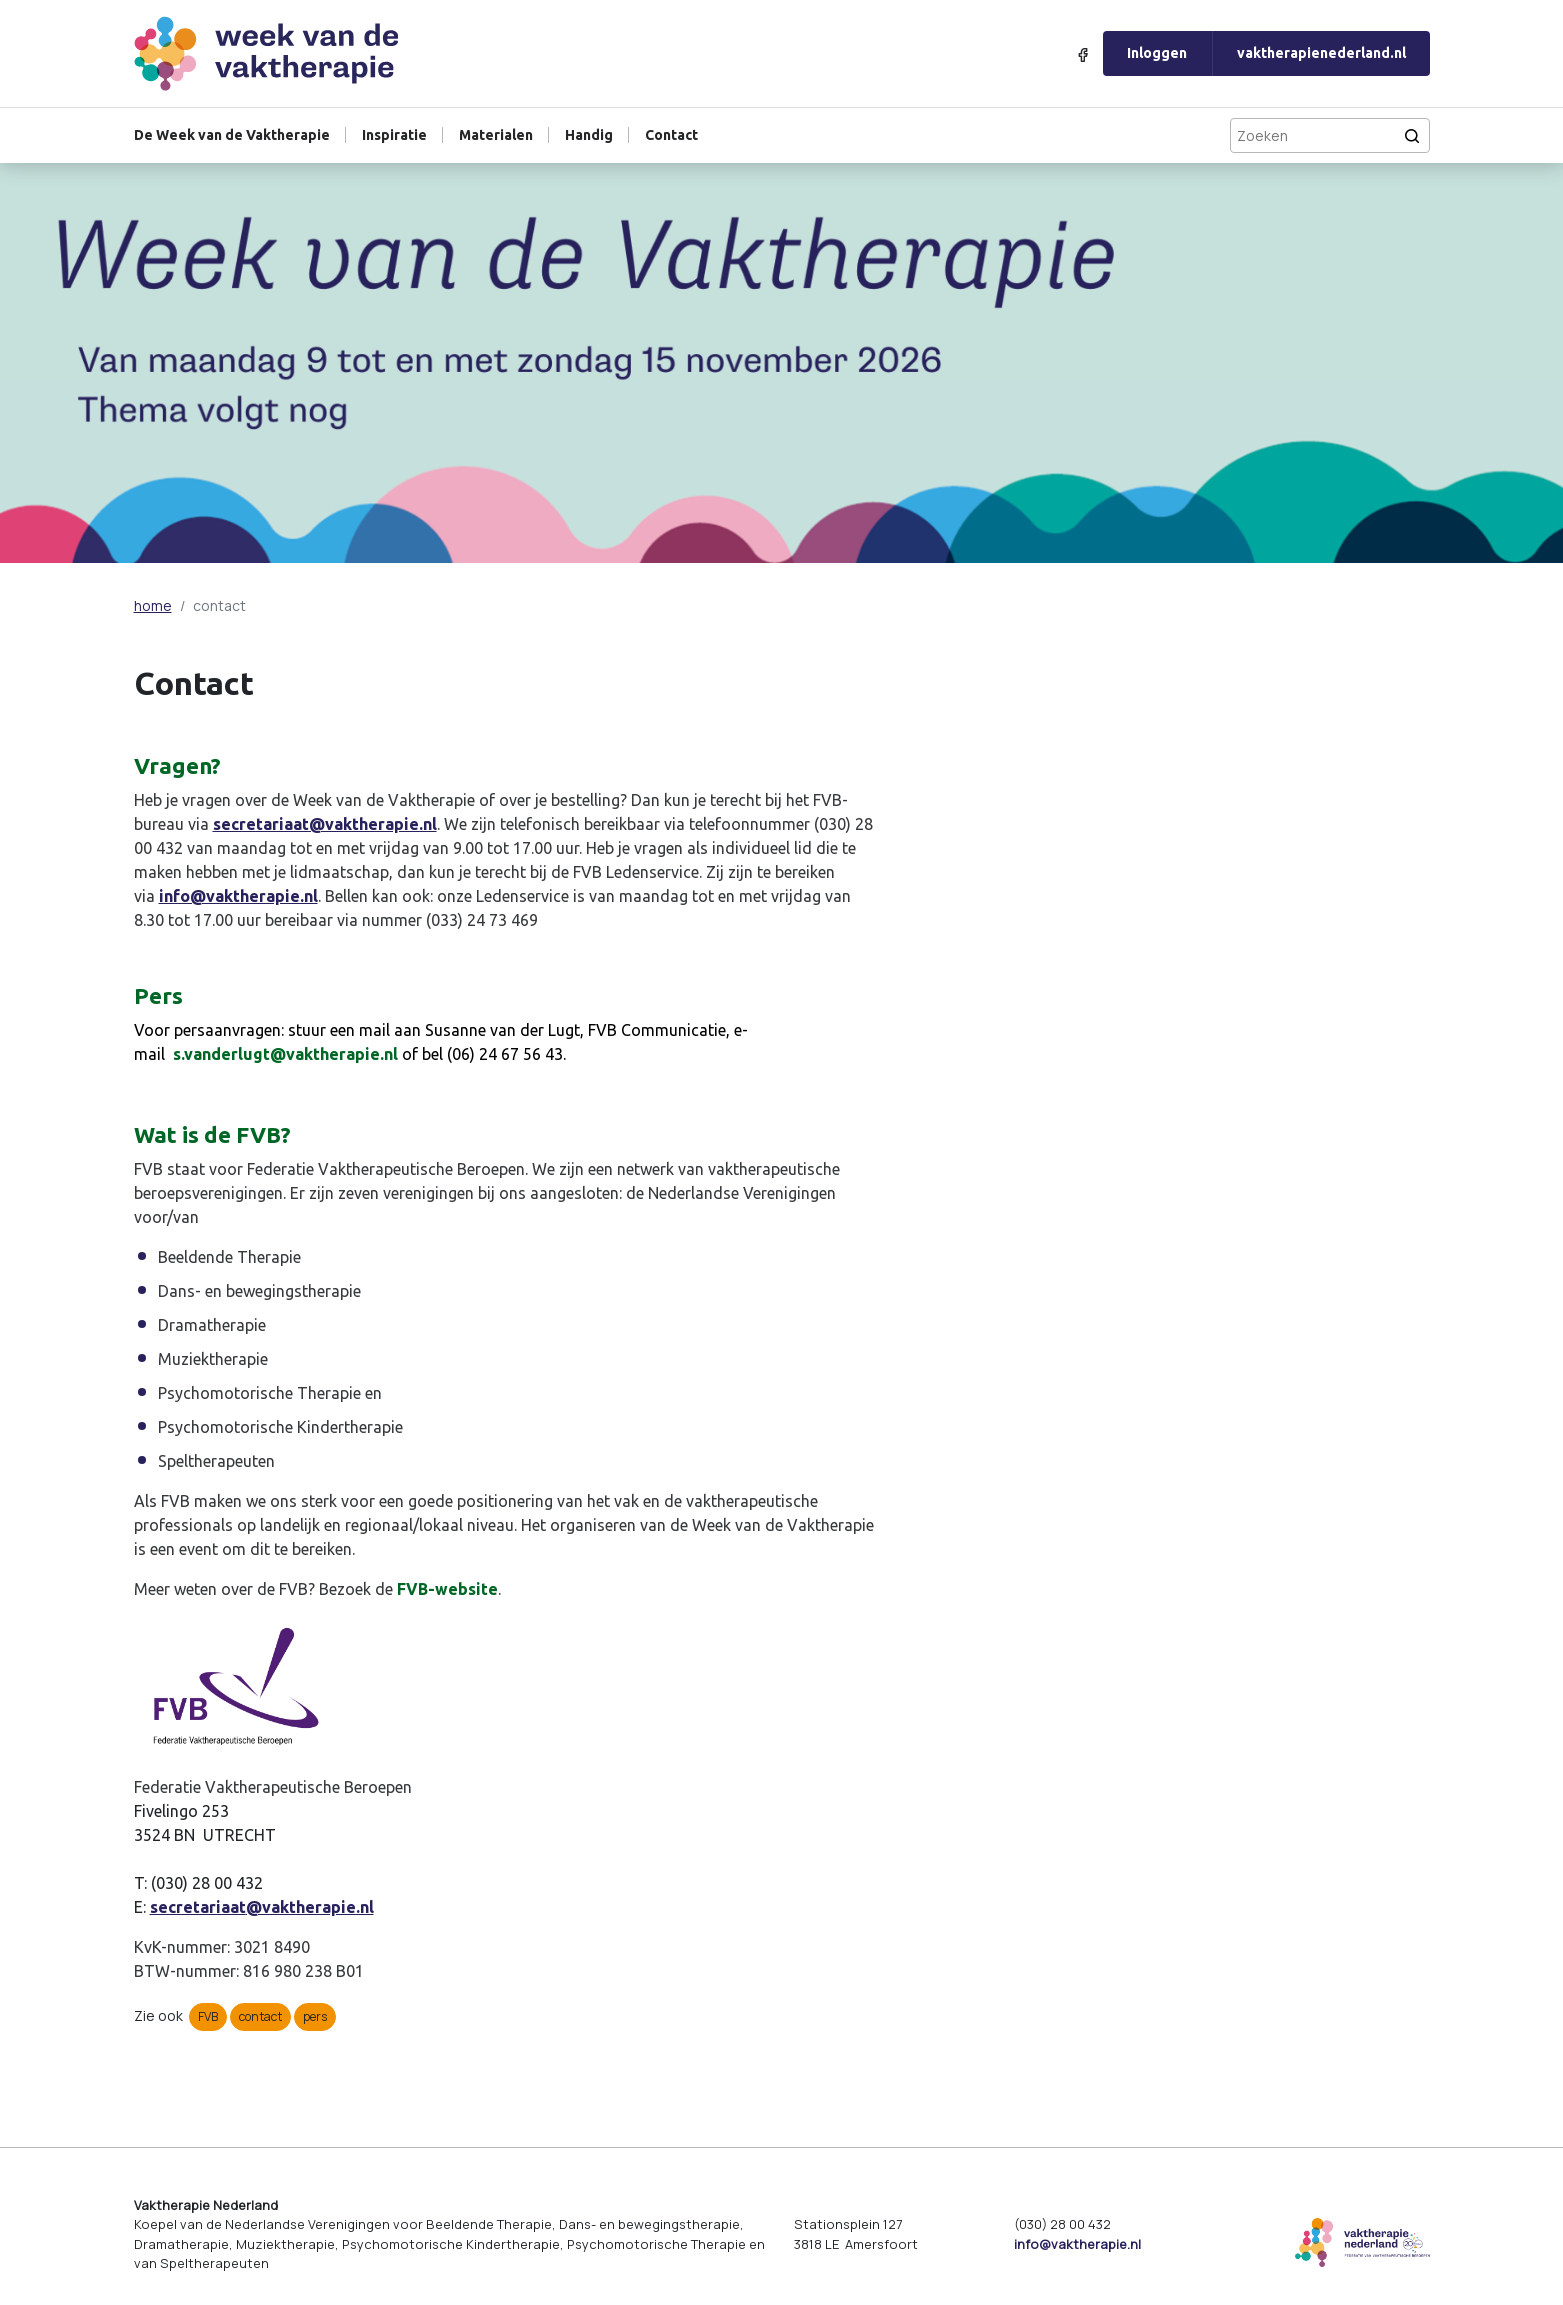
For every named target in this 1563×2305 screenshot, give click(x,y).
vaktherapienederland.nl (1321, 53)
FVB (208, 2016)
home (153, 605)
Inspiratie (394, 135)
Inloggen (1157, 53)
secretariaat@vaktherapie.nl (325, 824)
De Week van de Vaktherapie (232, 135)
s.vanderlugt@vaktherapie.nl (285, 1054)
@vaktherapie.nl (310, 1907)
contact (260, 2016)
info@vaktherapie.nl (238, 896)
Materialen (496, 135)
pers (315, 2016)
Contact (671, 135)
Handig (589, 135)
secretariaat (198, 1907)
